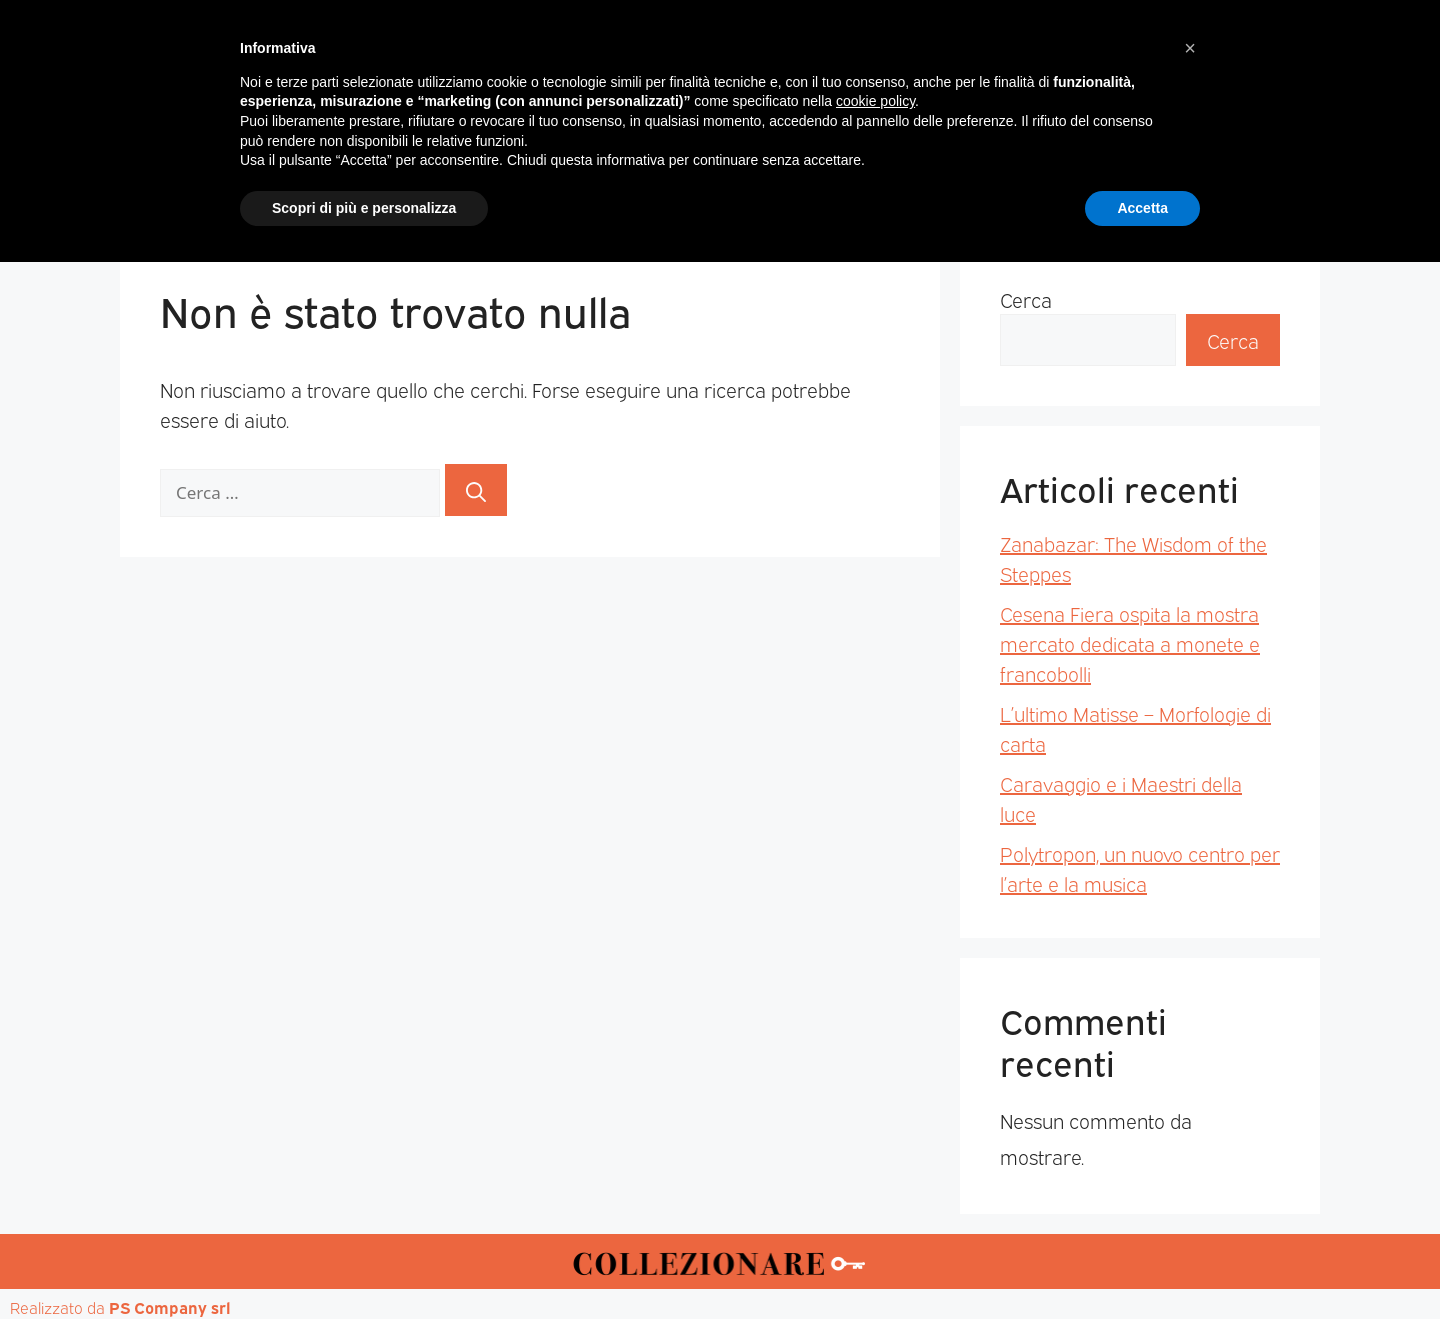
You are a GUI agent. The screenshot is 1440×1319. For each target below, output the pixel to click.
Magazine (422, 191)
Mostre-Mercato (676, 191)
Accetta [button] (1142, 1264)
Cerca (1026, 299)
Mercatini (536, 191)
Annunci (1116, 191)
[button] (1190, 1105)
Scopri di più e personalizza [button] (364, 1264)
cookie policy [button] (875, 1158)
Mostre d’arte (834, 191)
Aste (941, 191)
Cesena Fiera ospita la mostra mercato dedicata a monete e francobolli (1130, 643)
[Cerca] (476, 490)
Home (324, 191)
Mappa (1020, 191)
